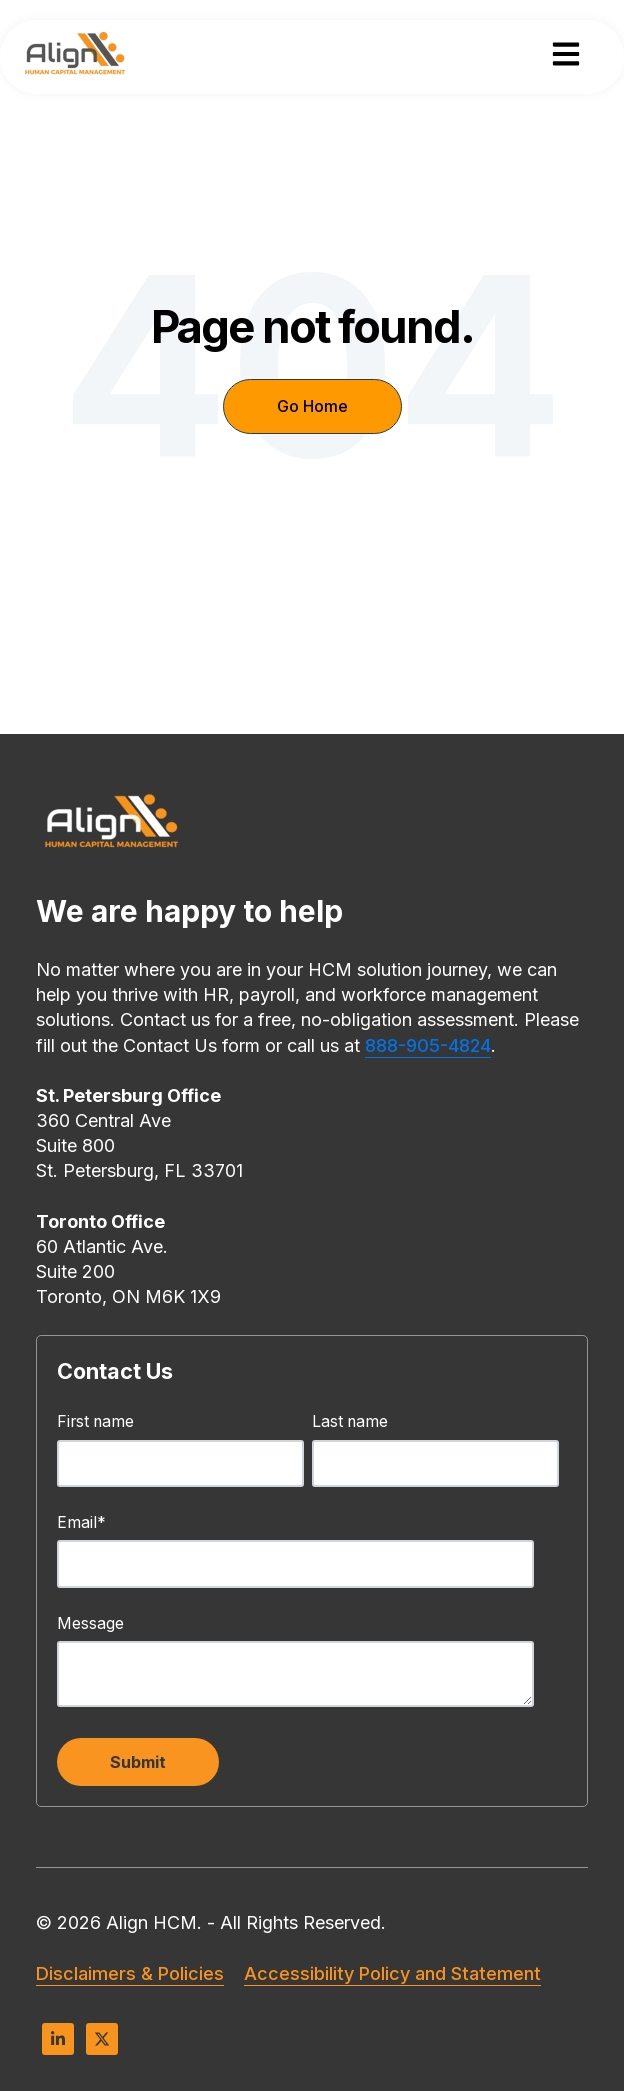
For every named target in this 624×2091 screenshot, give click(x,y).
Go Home (312, 406)
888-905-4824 (428, 1045)
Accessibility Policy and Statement (392, 1973)
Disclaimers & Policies (130, 1973)
